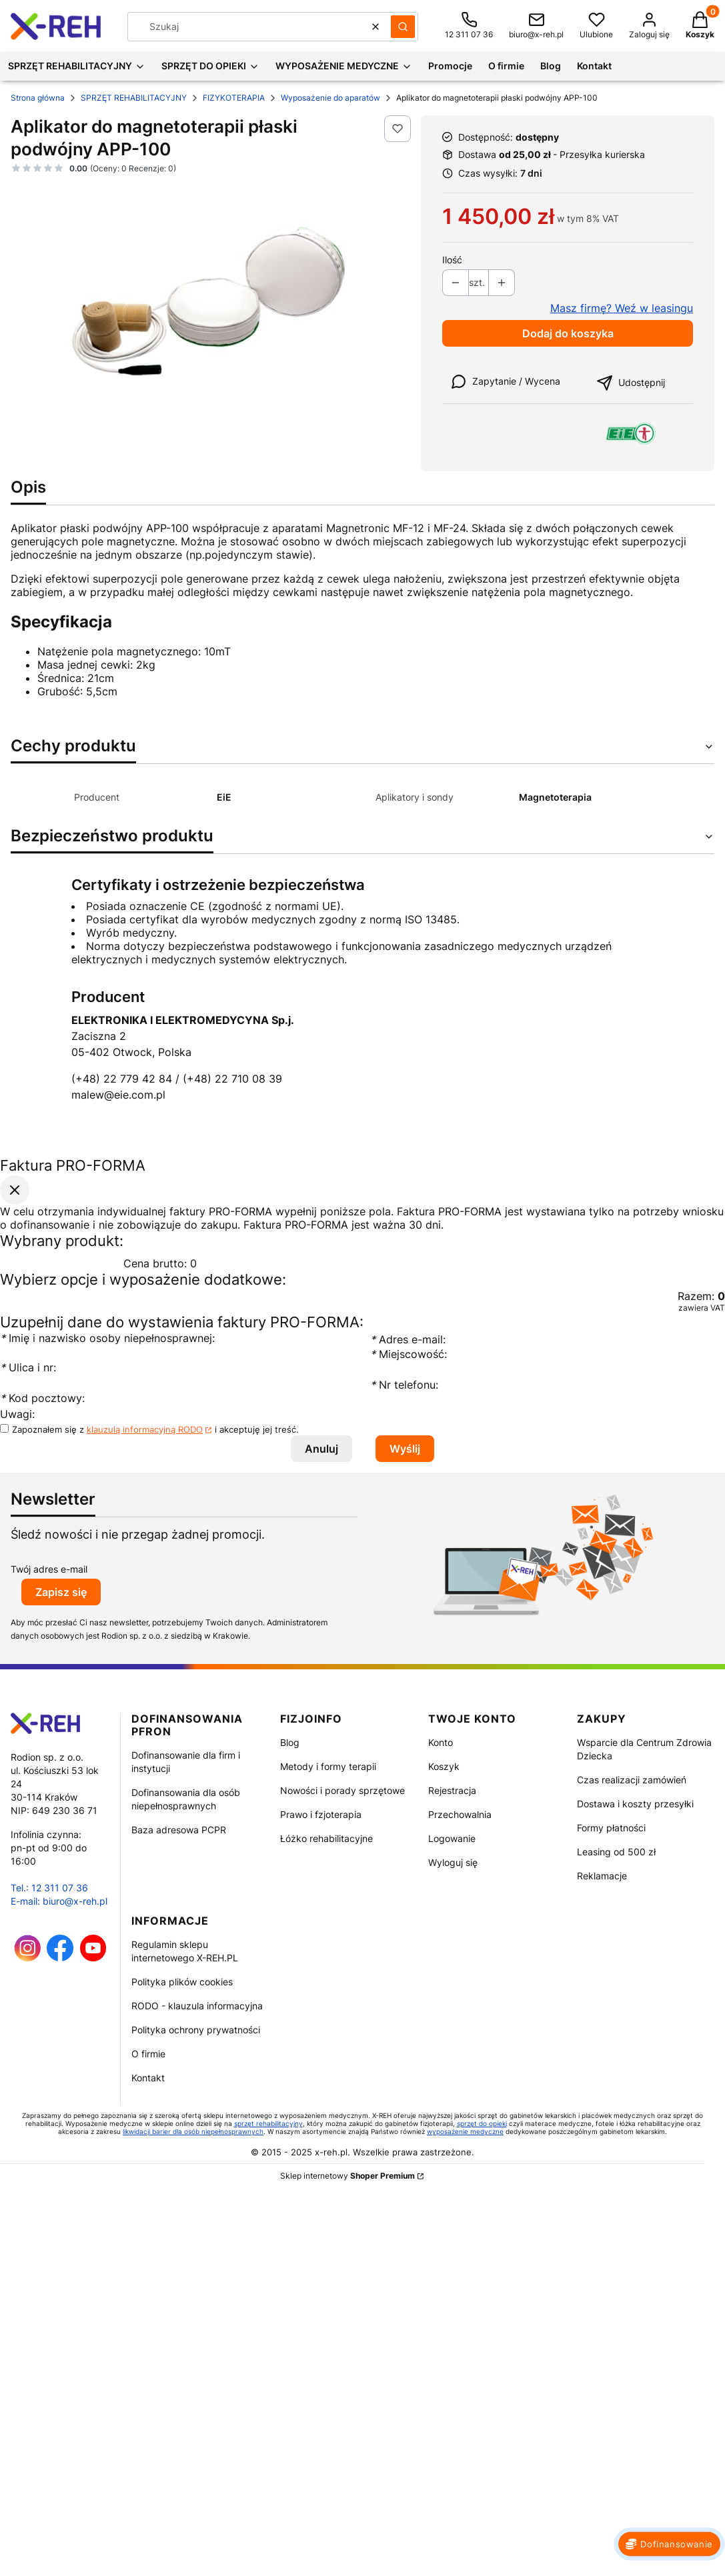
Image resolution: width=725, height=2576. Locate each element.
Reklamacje (602, 1875)
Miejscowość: (408, 1354)
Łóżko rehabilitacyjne (326, 1838)
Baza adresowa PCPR (178, 1829)
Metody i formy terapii (328, 1766)
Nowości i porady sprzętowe (342, 1790)
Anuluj (321, 1448)
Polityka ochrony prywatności (195, 2029)
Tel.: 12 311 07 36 (49, 1887)
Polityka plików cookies (182, 1981)
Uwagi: (17, 1414)
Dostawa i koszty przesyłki (635, 1803)
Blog (289, 1742)
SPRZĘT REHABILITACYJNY (134, 98)
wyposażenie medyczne (465, 2131)
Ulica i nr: (28, 1367)
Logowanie (452, 1838)
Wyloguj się (453, 1862)
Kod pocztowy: (42, 1398)
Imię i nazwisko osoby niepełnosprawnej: (107, 1338)
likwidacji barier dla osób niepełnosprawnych (193, 2131)
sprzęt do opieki (482, 2123)
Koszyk (444, 1766)
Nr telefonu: (406, 1384)
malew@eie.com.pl (118, 1094)
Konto (440, 1742)
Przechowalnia (460, 1814)
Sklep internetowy (347, 2176)
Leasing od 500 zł (616, 1851)
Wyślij (405, 1448)
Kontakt (148, 2077)
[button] (403, 26)
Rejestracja (452, 1790)
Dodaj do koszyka (568, 333)
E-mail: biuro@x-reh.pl (59, 1901)
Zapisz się (61, 1592)
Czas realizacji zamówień (631, 1779)
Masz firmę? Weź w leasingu (621, 308)
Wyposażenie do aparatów (330, 98)
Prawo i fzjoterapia (320, 1814)
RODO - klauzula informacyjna (197, 2005)
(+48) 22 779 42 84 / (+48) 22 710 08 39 (176, 1078)
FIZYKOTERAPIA (234, 98)
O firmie (148, 2053)
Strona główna (38, 98)
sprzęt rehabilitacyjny (268, 2123)
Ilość (452, 259)
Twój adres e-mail (49, 1569)
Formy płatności (611, 1827)
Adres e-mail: (408, 1339)
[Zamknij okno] (14, 1189)
